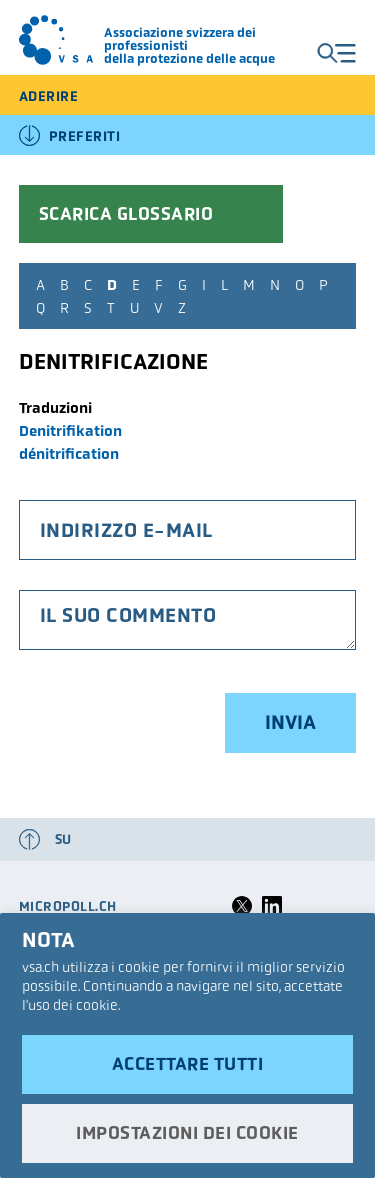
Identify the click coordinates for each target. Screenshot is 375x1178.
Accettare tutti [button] (188, 1064)
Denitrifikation (70, 430)
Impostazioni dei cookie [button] (187, 1133)
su (63, 839)
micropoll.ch (68, 906)
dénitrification (69, 453)
